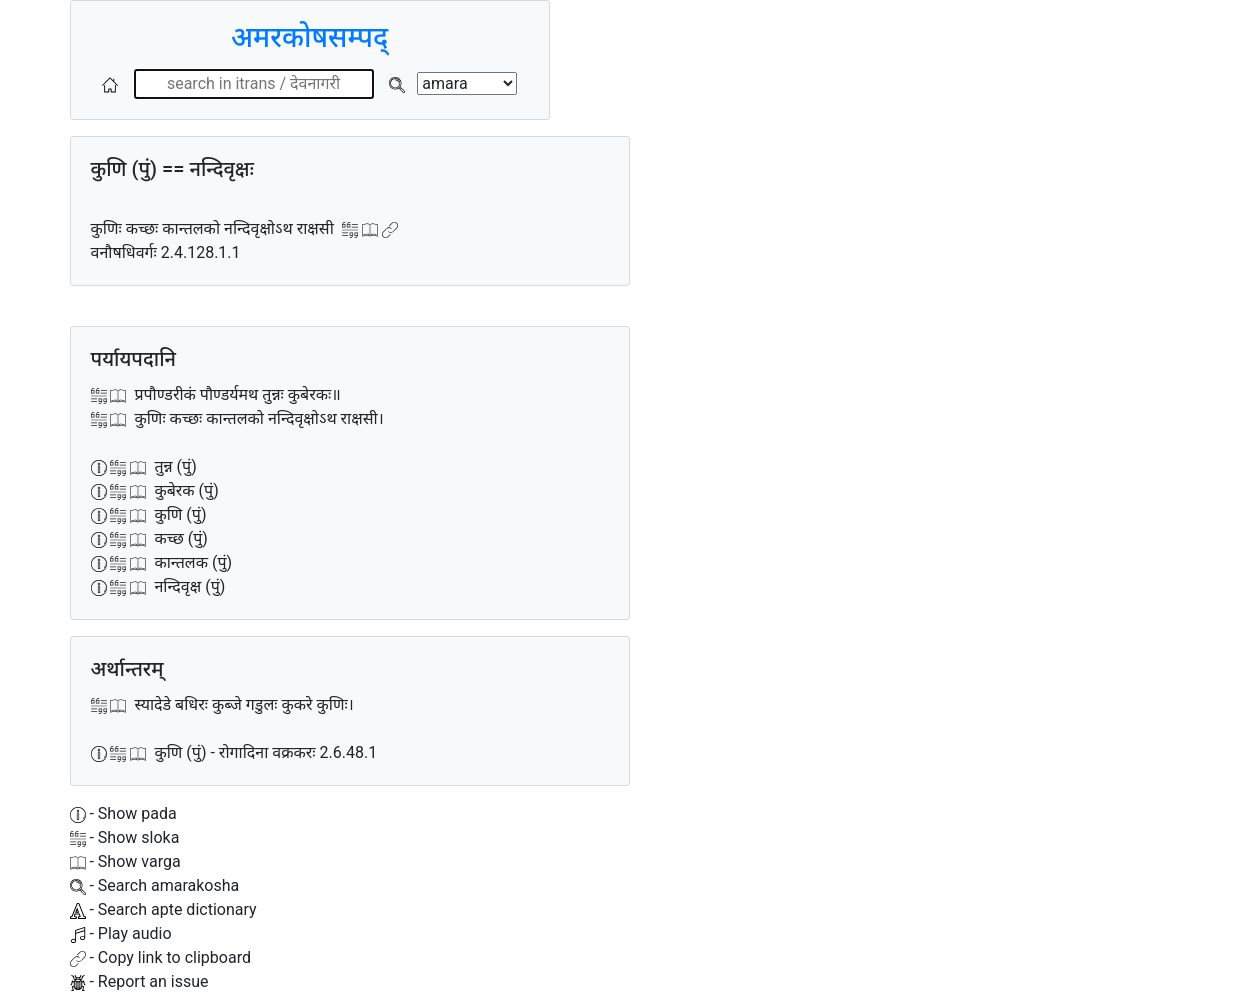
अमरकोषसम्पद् (309, 37)
